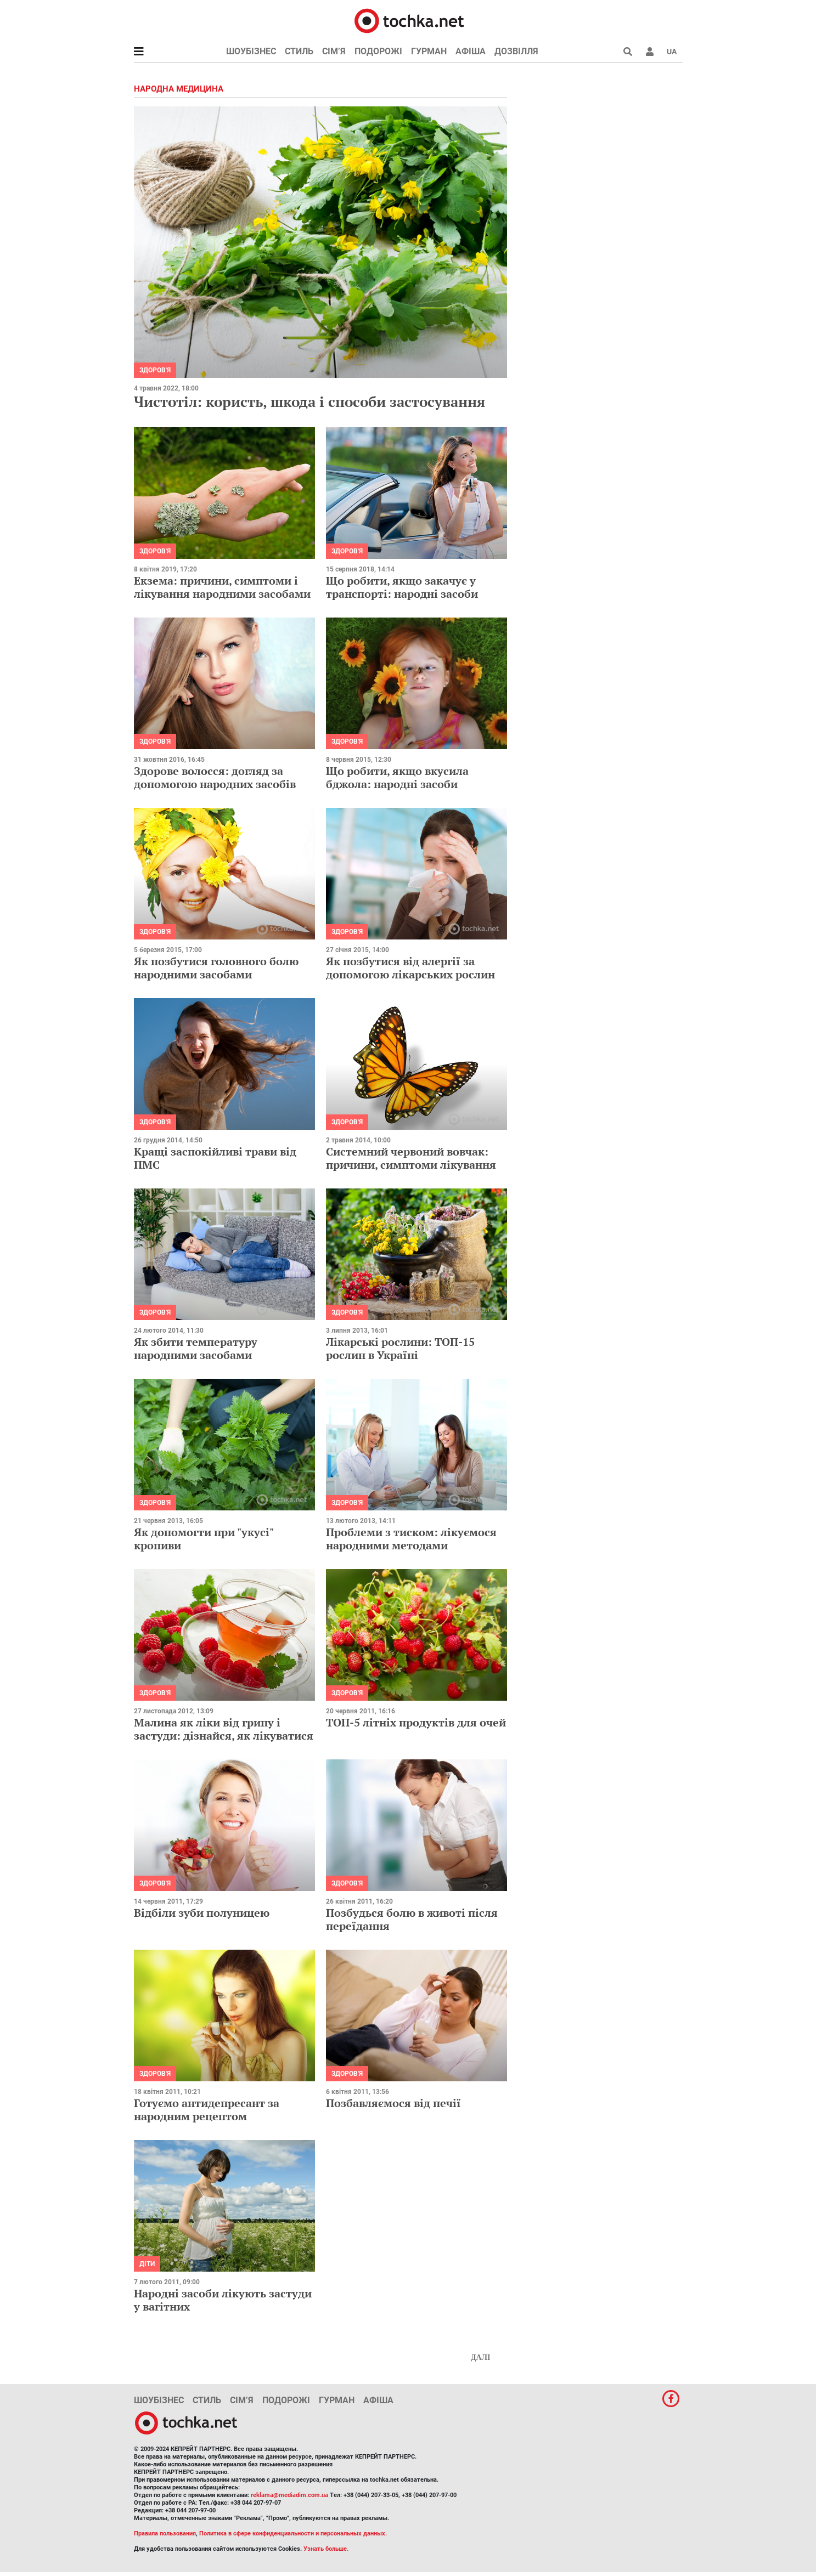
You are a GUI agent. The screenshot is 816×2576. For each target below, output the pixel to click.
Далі (481, 2357)
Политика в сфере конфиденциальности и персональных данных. (293, 2533)
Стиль (299, 51)
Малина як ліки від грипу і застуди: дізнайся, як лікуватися (223, 1729)
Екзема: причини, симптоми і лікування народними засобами (222, 587)
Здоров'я (155, 370)
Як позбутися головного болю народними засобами (216, 968)
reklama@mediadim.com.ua (289, 2495)
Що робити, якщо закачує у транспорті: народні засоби (402, 587)
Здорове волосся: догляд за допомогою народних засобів (215, 777)
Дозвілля (516, 51)
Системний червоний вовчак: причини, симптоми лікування (411, 1158)
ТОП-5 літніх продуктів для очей (416, 1722)
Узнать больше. (325, 2548)
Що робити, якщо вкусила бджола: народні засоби (397, 777)
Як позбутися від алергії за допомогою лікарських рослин (410, 968)
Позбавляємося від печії (393, 2103)
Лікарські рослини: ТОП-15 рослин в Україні (400, 1348)
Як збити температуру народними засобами (195, 1348)
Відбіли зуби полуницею (201, 1912)
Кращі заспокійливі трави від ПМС (215, 1158)
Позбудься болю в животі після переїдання (412, 1919)
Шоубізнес (251, 51)
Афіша (470, 51)
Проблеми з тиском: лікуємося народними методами (411, 1539)
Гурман (429, 51)
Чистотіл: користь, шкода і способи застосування (309, 401)
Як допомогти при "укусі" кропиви (203, 1539)
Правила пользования (165, 2533)
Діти (147, 2264)
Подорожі (378, 51)
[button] (650, 51)
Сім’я (334, 51)
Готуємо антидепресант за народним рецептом (206, 2110)
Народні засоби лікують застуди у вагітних (223, 2300)
